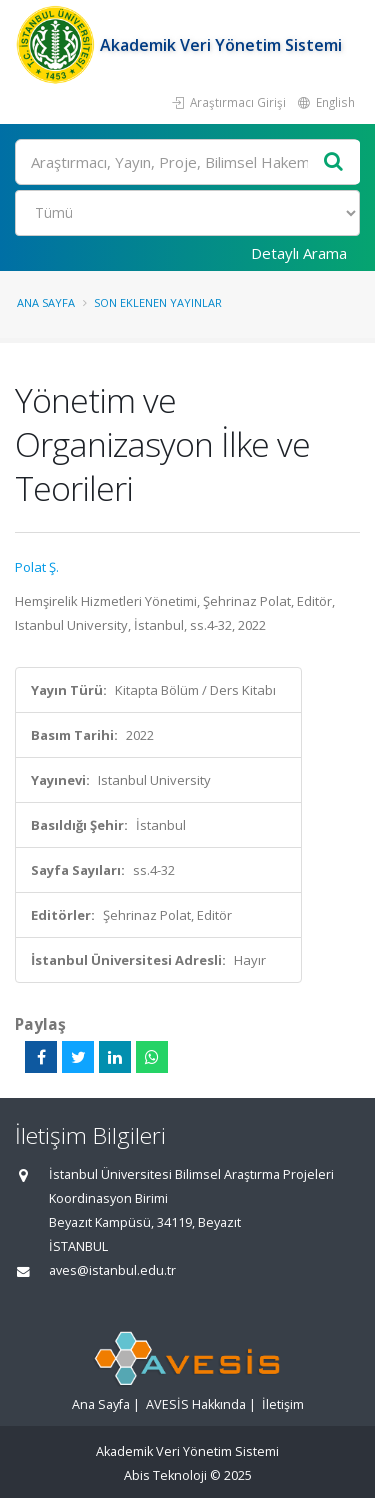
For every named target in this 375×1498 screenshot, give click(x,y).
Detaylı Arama (299, 253)
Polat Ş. (37, 567)
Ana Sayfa (46, 302)
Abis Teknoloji (165, 1475)
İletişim (283, 1404)
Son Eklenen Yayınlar (158, 302)
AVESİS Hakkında (196, 1404)
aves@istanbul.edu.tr (112, 1270)
